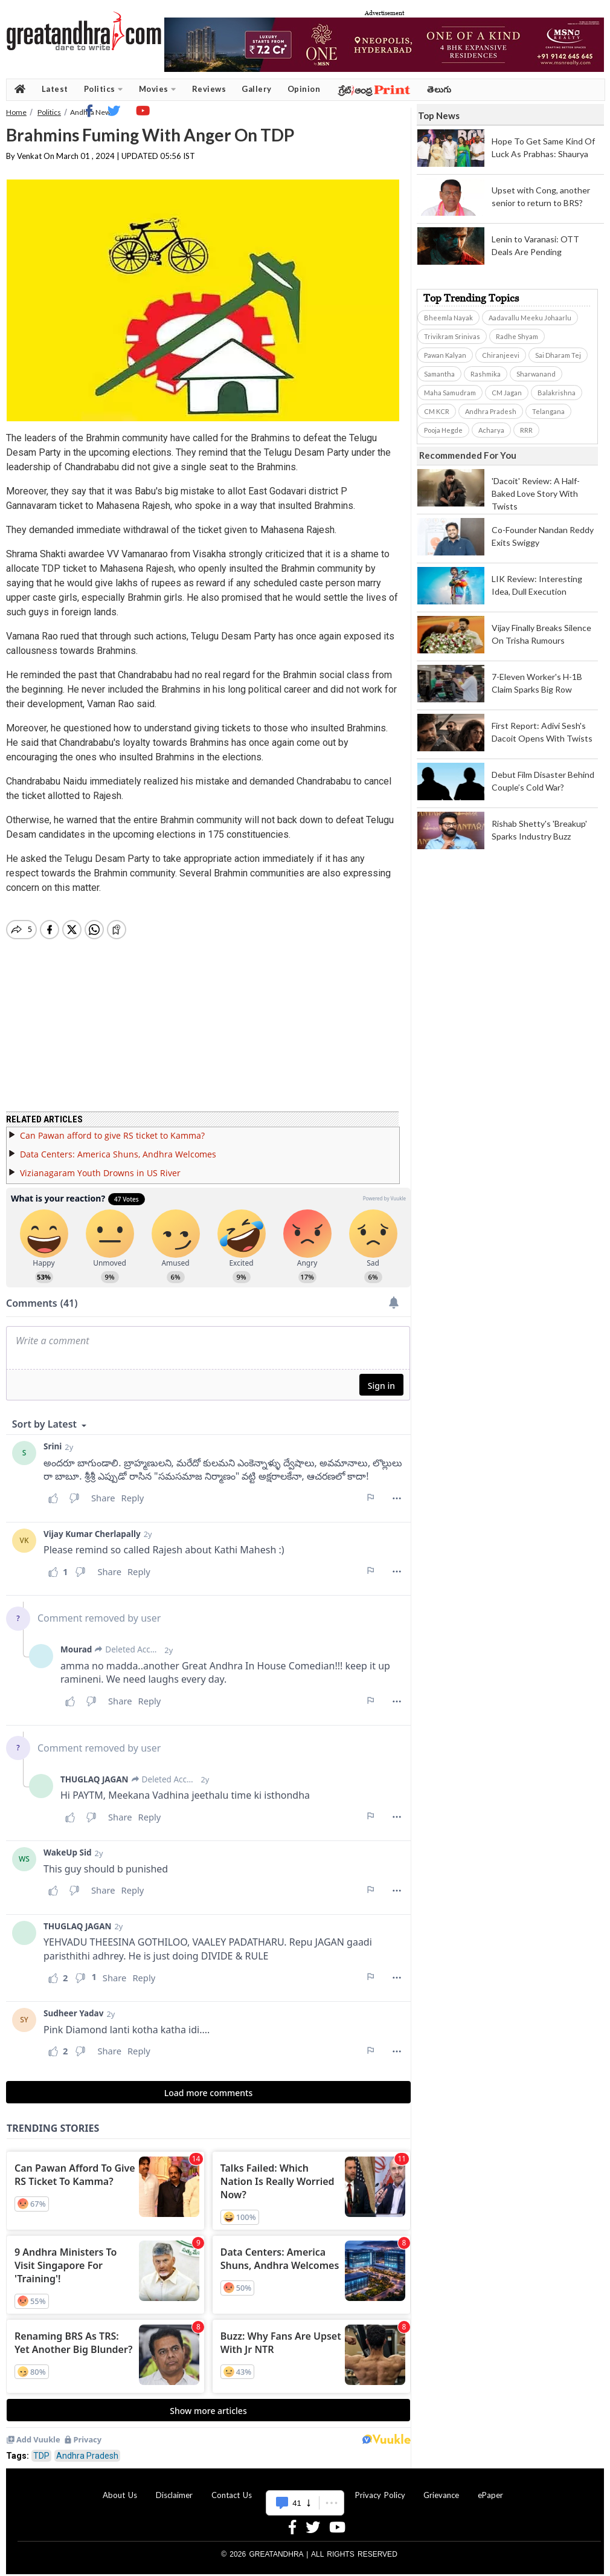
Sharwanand (536, 374)
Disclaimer (174, 2488)
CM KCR (436, 411)
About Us (120, 2488)
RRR (526, 430)
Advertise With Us (303, 2488)
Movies (157, 89)
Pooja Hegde (443, 430)
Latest (55, 89)
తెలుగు (439, 89)
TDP (41, 2448)
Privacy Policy (380, 2488)
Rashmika (485, 374)
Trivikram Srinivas (452, 336)
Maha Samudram (450, 392)
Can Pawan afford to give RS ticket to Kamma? (112, 1128)
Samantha (439, 374)
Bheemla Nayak (448, 318)
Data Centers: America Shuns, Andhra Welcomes (118, 1147)
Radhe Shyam (517, 336)
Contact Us (231, 2488)
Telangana (548, 411)
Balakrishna (557, 392)
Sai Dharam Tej (558, 355)
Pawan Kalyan (445, 355)
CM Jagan (507, 392)
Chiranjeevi (500, 355)
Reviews (209, 89)
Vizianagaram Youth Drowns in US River (100, 1165)
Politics (103, 89)
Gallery (257, 89)
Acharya (491, 430)
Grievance (441, 2488)
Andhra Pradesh (87, 2448)
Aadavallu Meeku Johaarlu (530, 318)
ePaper (490, 2488)
